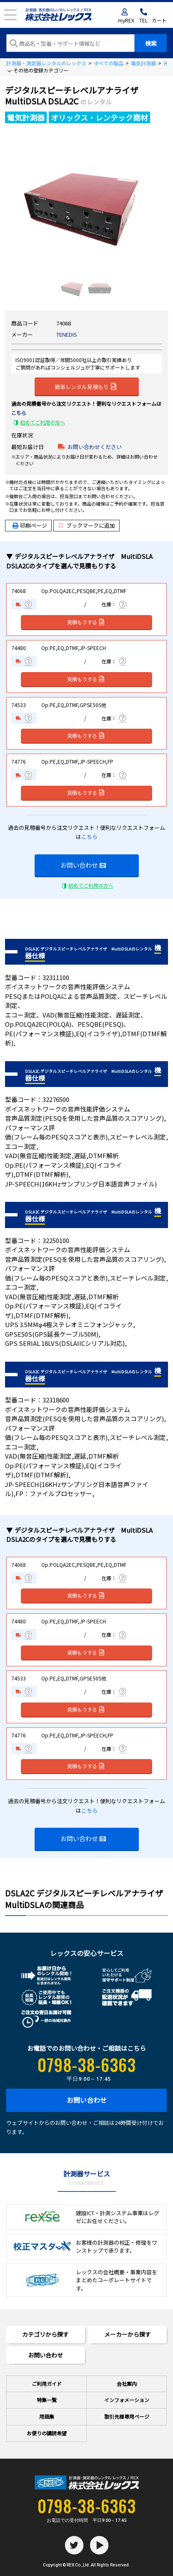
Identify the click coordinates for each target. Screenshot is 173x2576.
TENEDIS (66, 334)
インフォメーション (126, 2399)
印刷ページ (33, 525)
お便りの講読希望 (47, 2433)
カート (159, 20)
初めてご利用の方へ (42, 422)
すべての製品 (108, 63)
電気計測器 (143, 63)
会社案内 (127, 2383)
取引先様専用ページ (126, 2416)
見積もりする (86, 621)
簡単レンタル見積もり (85, 386)
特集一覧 (47, 2399)
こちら (18, 412)
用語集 (46, 2416)
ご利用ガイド (47, 2383)
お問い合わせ (83, 865)
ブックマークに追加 (87, 525)
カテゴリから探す (45, 2334)
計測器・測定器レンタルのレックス (46, 63)
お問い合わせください (95, 447)
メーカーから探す (127, 2334)
